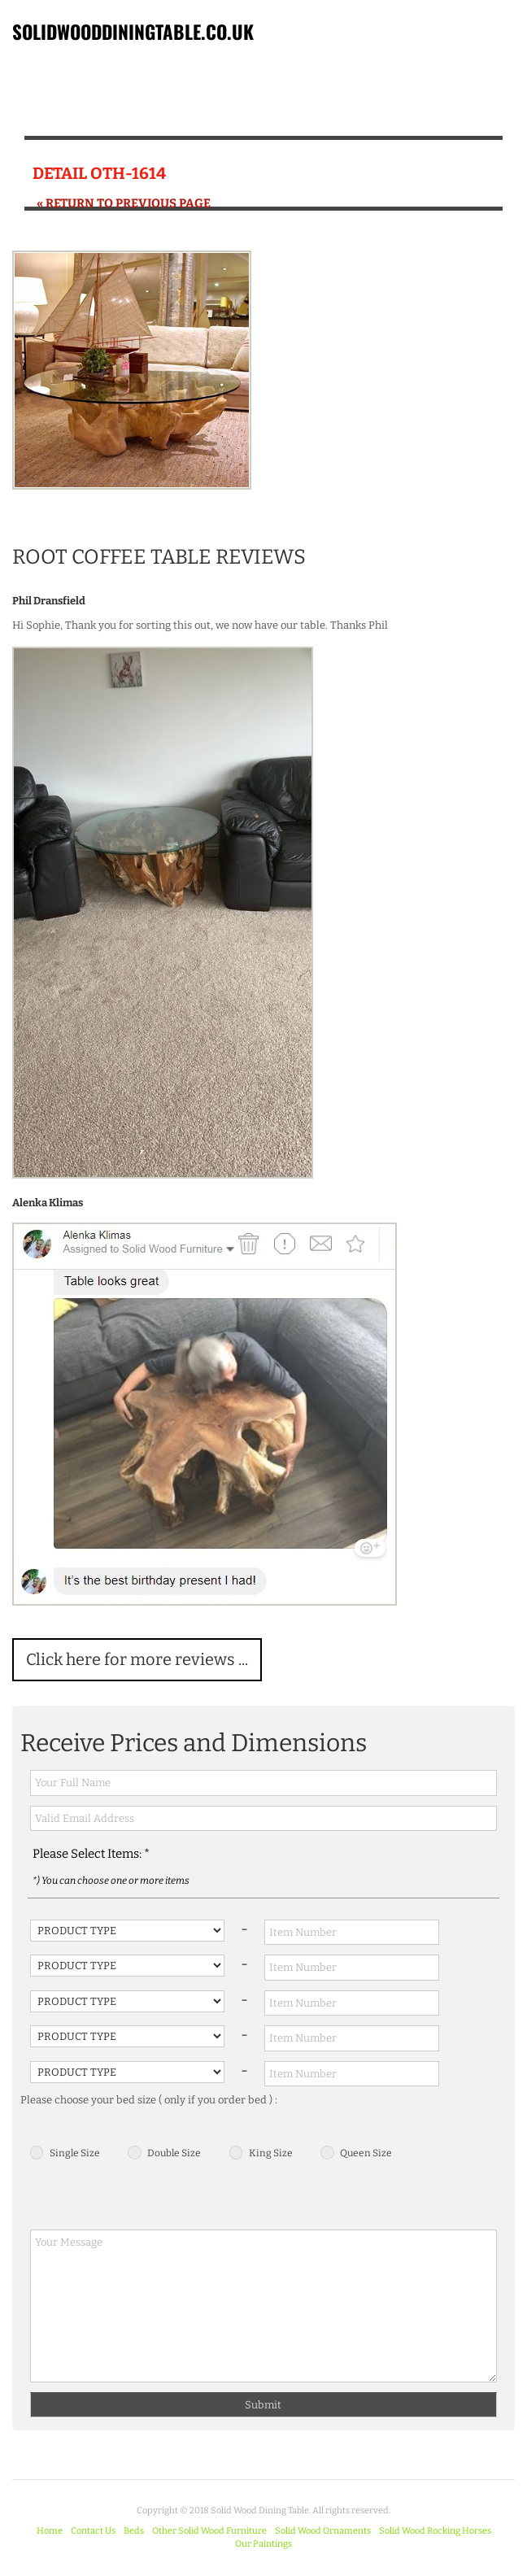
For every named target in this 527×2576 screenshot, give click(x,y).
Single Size (75, 2153)
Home (50, 2531)
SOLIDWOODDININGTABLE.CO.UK (133, 32)
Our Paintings (263, 2544)
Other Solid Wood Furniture (209, 2531)
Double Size (174, 2153)
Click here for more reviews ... (137, 1659)
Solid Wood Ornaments (323, 2531)
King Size (271, 2153)
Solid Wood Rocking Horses (435, 2531)
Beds (134, 2531)
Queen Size (366, 2153)
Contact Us (93, 2531)
